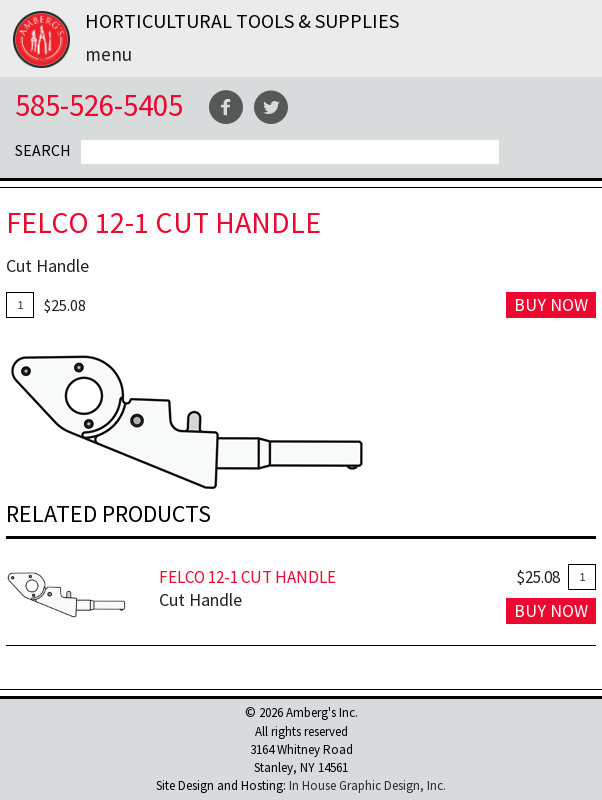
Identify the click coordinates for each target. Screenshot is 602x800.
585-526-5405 (99, 104)
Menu (108, 54)
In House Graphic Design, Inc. (367, 785)
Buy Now (551, 304)
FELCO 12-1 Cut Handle (247, 577)
